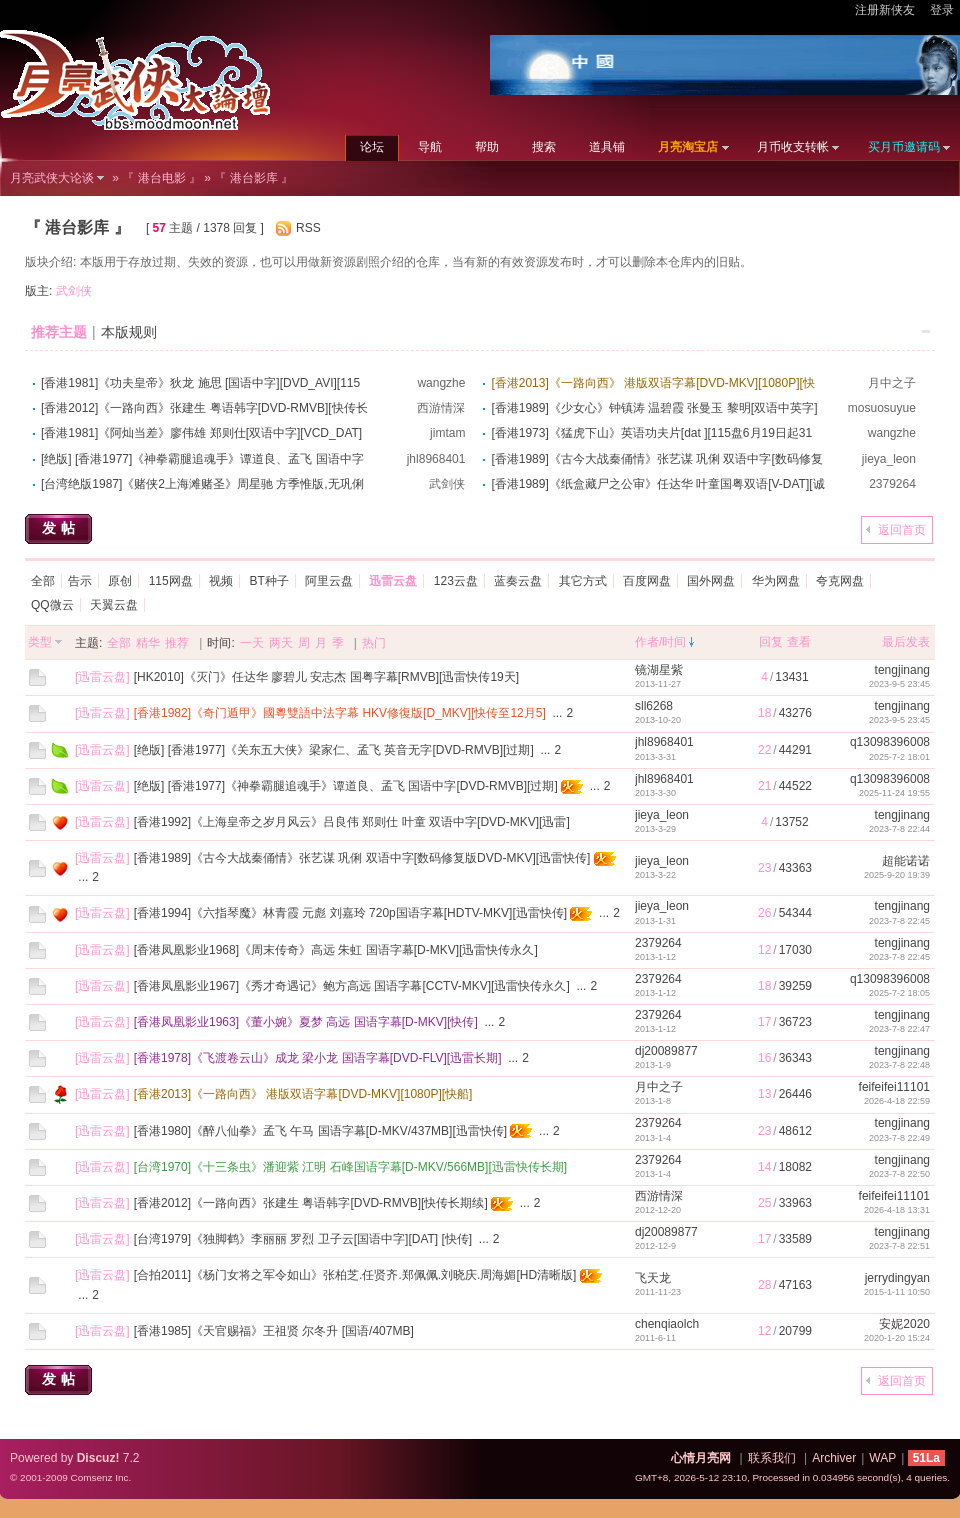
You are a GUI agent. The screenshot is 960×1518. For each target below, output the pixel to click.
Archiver (834, 1458)
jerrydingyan (897, 1278)
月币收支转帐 (793, 147)
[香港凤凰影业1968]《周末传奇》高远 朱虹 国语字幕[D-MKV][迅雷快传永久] (336, 950)
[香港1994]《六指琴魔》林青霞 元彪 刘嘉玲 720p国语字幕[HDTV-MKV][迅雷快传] (350, 913)
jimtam (447, 433)
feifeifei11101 (894, 1087)
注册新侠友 (885, 10)
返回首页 (902, 530)
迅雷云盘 (102, 677)
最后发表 (906, 642)
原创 (120, 581)
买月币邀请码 (904, 147)
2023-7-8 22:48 (899, 1065)
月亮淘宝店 (688, 147)
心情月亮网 (701, 1458)
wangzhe (441, 383)
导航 (430, 147)
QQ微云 (52, 605)
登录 (942, 10)
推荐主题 (59, 332)
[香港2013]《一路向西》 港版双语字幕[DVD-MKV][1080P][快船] (303, 1094)
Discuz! (98, 1458)
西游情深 (441, 408)
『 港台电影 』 (161, 178)
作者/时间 (660, 642)
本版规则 (129, 332)
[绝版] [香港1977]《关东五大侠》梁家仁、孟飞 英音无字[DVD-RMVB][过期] (334, 750)
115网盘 (171, 581)
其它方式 (583, 581)
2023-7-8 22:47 (899, 1029)
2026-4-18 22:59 (897, 1101)
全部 (43, 581)
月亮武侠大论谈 (52, 178)
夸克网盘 (840, 581)
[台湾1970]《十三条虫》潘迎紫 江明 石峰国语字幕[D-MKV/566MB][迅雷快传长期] (350, 1167)
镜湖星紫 (659, 670)
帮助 (487, 147)
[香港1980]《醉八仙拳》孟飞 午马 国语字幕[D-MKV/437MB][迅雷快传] (320, 1131)
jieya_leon (889, 459)
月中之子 (892, 383)
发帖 (61, 528)
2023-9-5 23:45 (899, 684)
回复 (771, 642)
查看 (799, 642)
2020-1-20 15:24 (897, 1338)
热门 (374, 643)
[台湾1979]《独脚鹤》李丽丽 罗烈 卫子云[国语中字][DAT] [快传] (303, 1239)
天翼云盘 (114, 605)
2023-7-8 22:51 (899, 1246)
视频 (221, 581)
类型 (40, 642)
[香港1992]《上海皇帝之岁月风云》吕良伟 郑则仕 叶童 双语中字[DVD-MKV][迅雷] (352, 822)
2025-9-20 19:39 (897, 875)
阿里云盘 (329, 581)
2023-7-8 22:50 (899, 1174)
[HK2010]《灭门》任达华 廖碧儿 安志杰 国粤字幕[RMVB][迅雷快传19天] (326, 677)
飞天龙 (653, 1278)
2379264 (892, 484)
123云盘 (456, 581)
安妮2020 (904, 1324)
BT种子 (268, 581)
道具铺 (607, 147)
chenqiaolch (667, 1324)
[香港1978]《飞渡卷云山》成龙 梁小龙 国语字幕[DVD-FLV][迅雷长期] (318, 1058)
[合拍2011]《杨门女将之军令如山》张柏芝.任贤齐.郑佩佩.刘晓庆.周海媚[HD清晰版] (355, 1275)
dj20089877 (666, 1051)
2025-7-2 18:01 (899, 757)
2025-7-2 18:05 (899, 993)
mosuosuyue (882, 408)
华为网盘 (776, 581)
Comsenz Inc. (100, 1477)
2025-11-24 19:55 (894, 793)
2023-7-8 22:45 (899, 921)
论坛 (372, 147)
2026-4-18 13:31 (897, 1210)
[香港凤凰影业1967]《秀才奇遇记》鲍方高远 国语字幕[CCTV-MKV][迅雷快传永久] (352, 986)
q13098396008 (890, 742)
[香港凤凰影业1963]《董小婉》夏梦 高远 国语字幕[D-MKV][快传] (306, 1022)
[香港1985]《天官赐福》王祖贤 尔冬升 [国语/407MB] (274, 1331)
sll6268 (654, 706)
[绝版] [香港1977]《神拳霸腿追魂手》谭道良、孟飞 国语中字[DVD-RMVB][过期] (346, 786)
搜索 (544, 147)
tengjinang (902, 670)
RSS (308, 228)
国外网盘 (711, 581)
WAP (882, 1458)
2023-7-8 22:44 (899, 829)
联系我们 (772, 1458)
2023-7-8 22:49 (899, 1138)
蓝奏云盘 (518, 581)
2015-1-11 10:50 (897, 1292)
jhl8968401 (436, 459)
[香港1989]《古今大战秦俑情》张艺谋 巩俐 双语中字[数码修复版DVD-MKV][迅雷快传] (362, 858)
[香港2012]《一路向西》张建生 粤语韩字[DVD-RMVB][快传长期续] (311, 1203)
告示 (80, 581)
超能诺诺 (906, 861)
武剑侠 (74, 291)
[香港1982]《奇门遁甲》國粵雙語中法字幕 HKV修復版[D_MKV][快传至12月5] (340, 713)
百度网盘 (647, 581)
